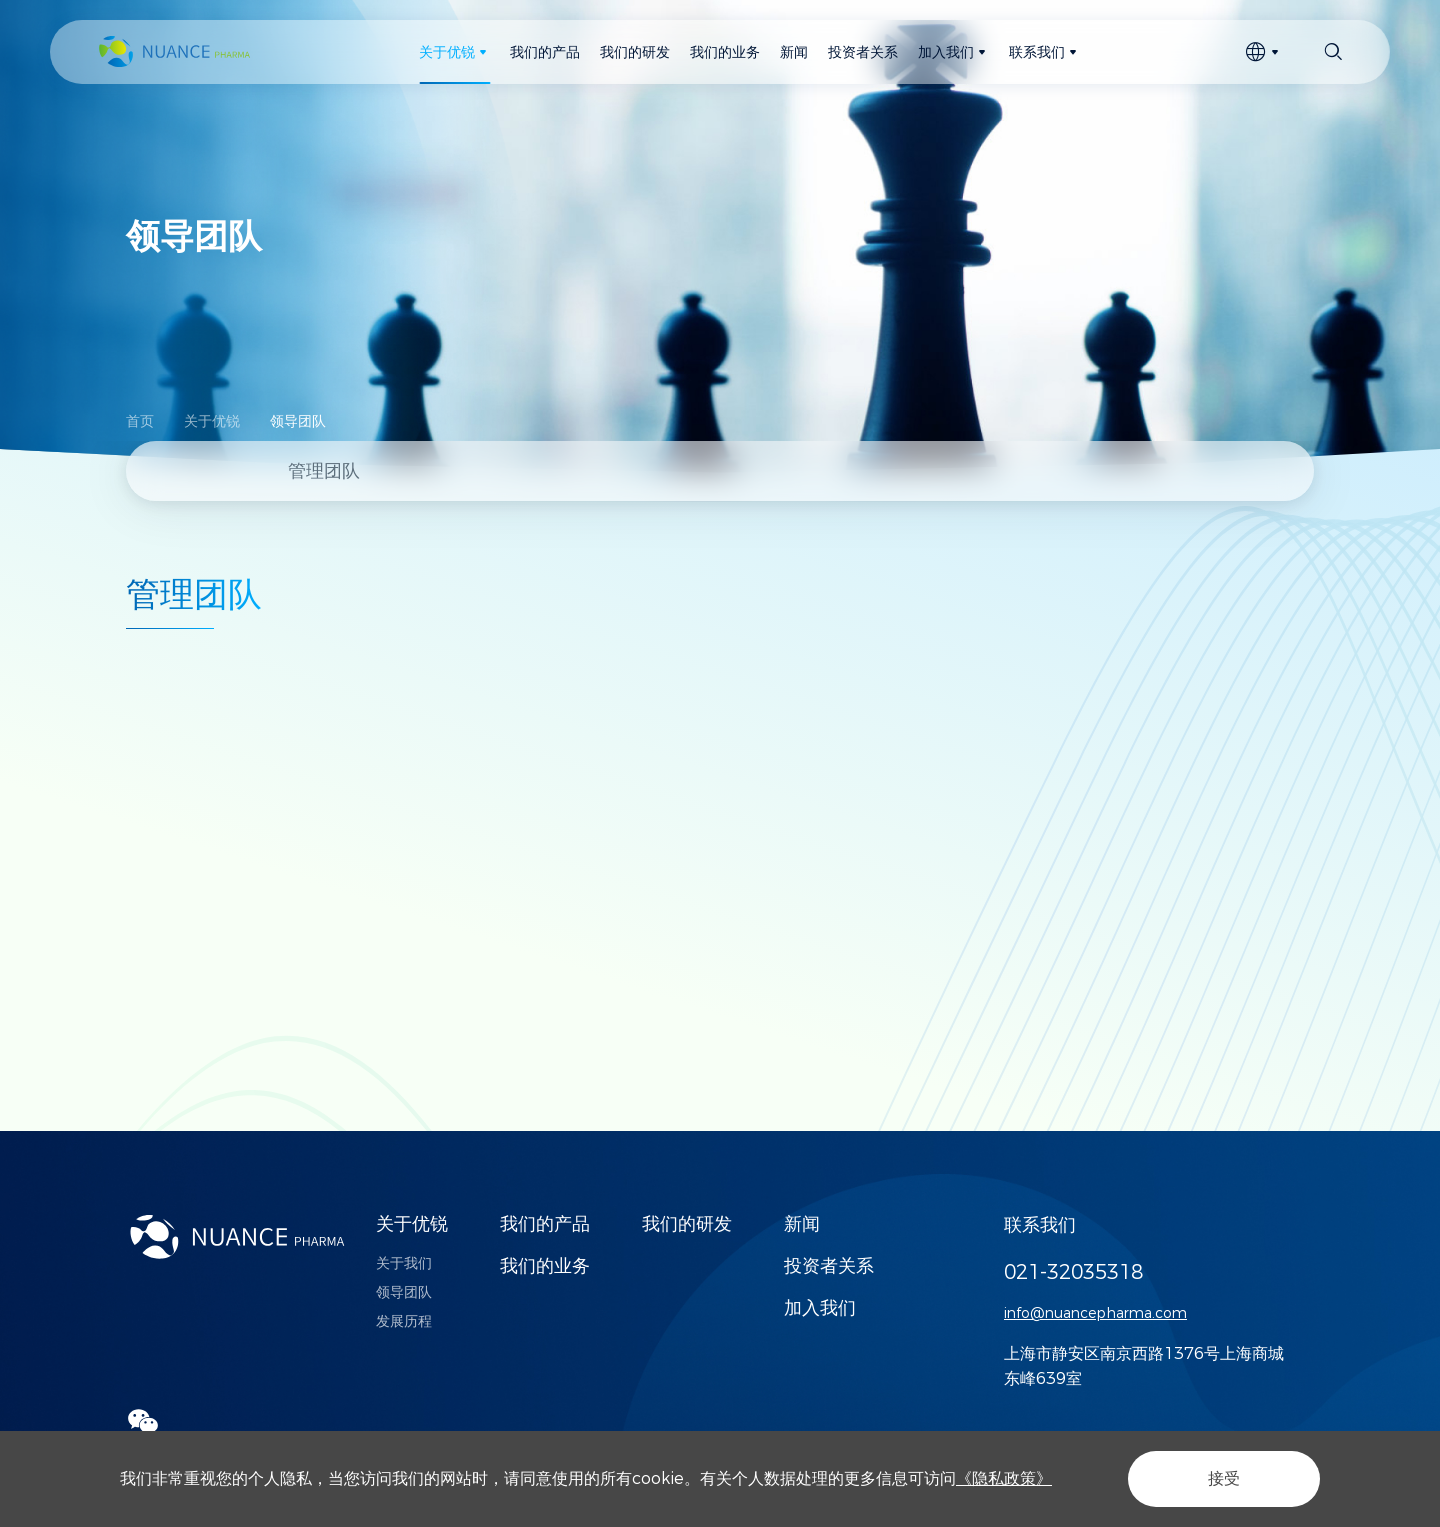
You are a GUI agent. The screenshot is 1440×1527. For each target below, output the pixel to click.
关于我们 (404, 1263)
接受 (1224, 1478)
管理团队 (324, 471)
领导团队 (298, 421)
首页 (140, 421)
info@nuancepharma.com (1095, 1313)
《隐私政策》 (1004, 1478)
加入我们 (820, 1308)
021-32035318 (1073, 1272)
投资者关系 (829, 1266)
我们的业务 (545, 1266)
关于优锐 (212, 421)
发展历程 (404, 1321)
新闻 (802, 1224)
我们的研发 (687, 1224)
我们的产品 (545, 1224)
